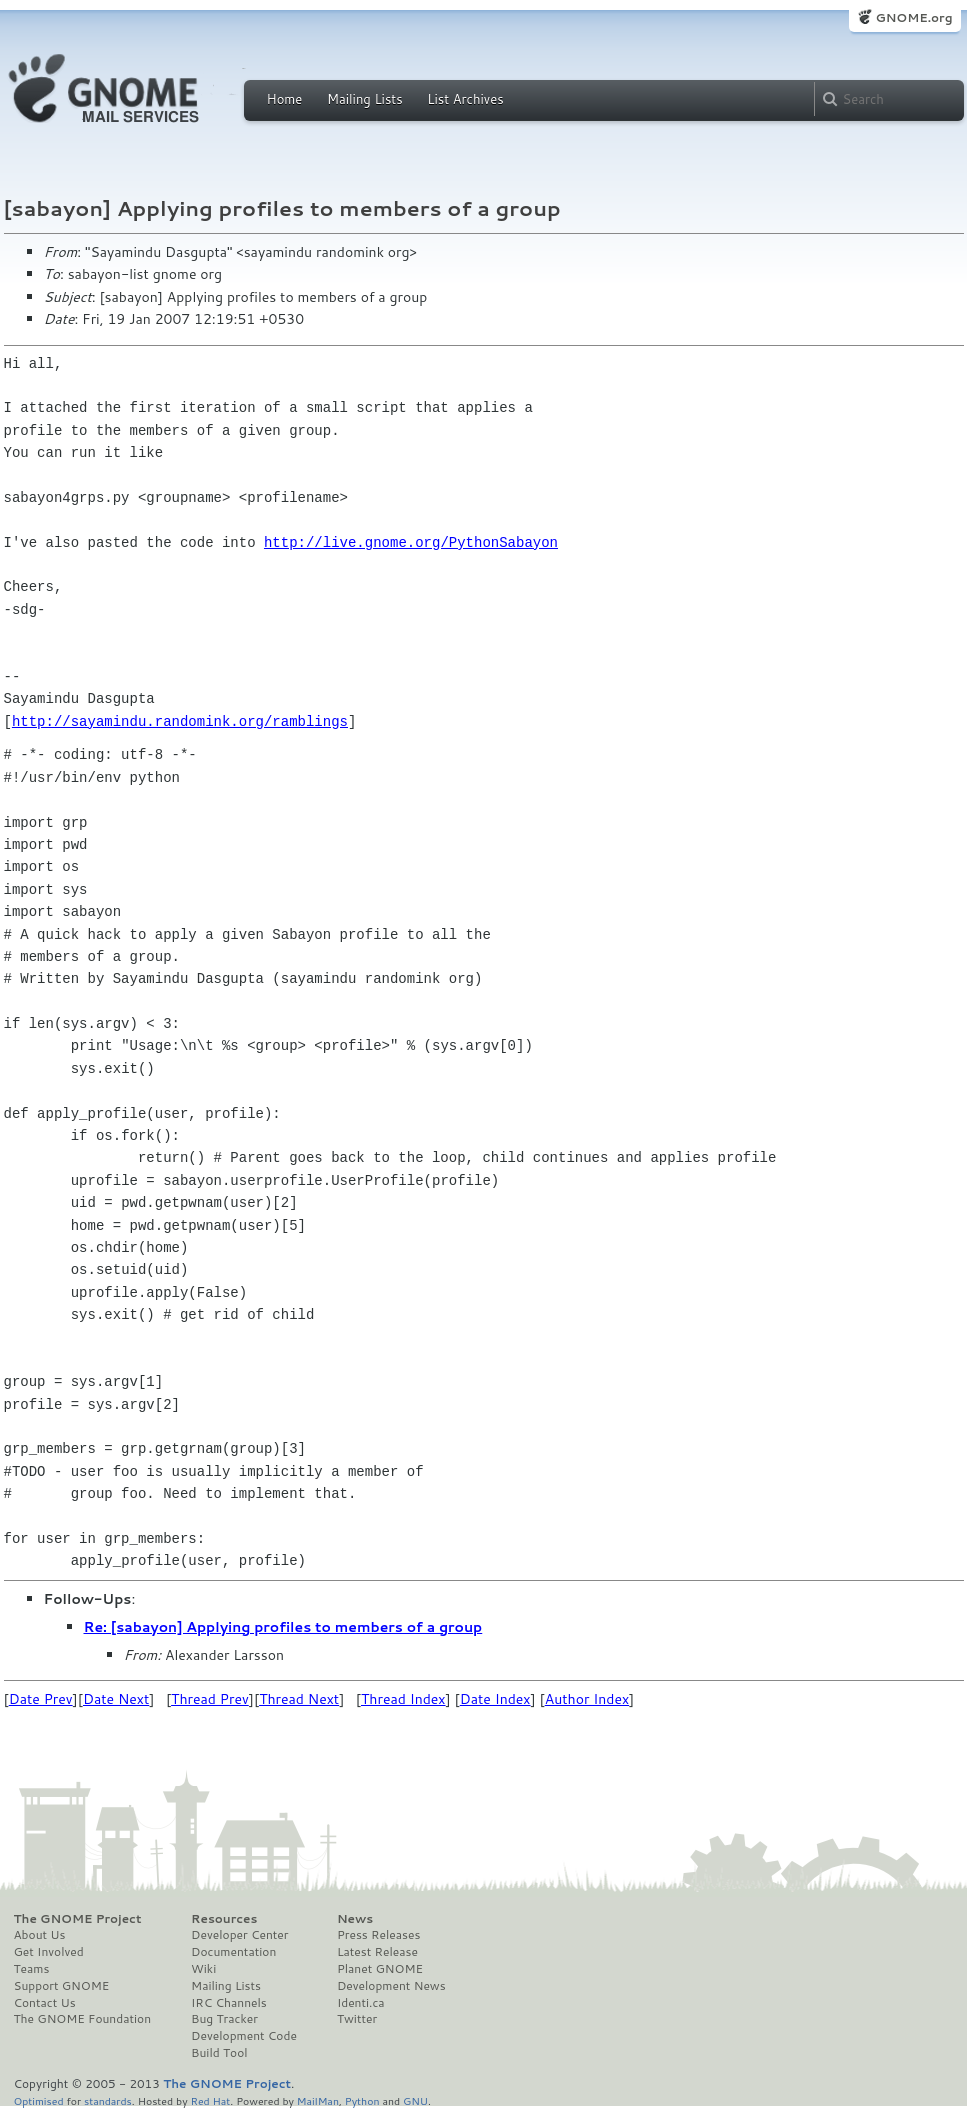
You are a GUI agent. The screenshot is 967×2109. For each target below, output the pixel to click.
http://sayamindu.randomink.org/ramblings (180, 721)
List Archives (465, 99)
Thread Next (299, 1699)
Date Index (495, 1699)
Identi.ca (361, 2003)
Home (285, 99)
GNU (415, 2100)
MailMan (318, 2100)
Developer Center (239, 1935)
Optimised (39, 2100)
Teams (32, 1969)
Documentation (233, 1952)
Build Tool (219, 2053)
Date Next (116, 1699)
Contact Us (45, 2003)
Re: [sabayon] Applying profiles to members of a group (283, 1627)
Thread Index (403, 1699)
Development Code (244, 2036)
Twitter (357, 2019)
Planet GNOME (380, 1969)
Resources (224, 1919)
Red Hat (210, 2100)
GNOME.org (913, 17)
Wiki (203, 1969)
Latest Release (377, 1952)
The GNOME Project (78, 1919)
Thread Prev (210, 1699)
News (355, 1919)
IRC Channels (229, 2003)
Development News (391, 1986)
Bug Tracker (224, 2019)
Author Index (587, 1699)
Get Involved (49, 1952)
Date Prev (41, 1699)
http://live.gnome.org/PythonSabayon (411, 542)
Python (362, 2100)
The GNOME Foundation (83, 2019)
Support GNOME (62, 1986)
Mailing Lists (365, 99)
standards (108, 2100)
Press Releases (378, 1935)
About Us (40, 1935)
